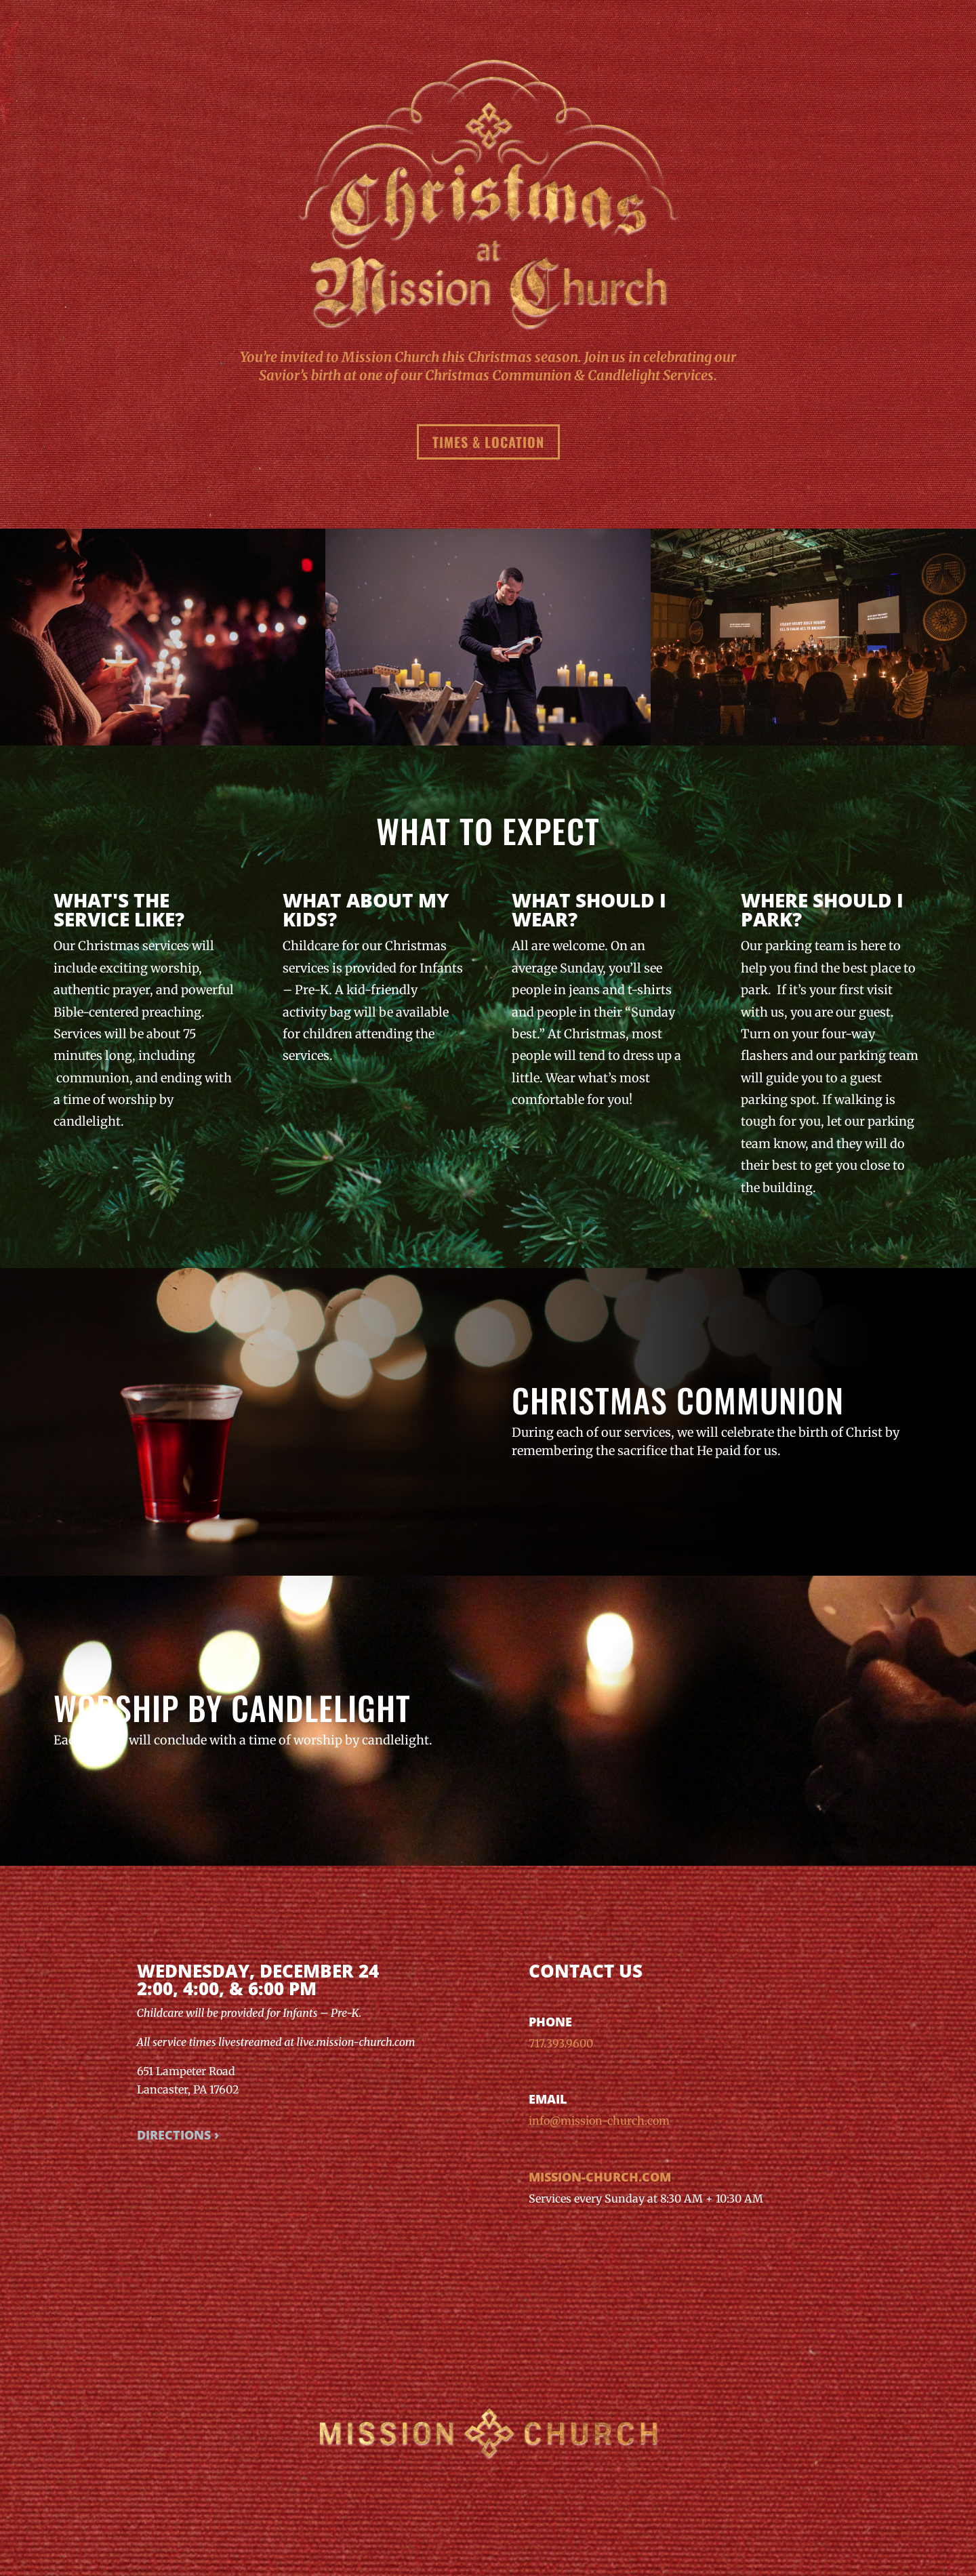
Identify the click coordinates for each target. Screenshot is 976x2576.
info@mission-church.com (599, 2120)
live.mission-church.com (356, 2042)
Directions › (178, 2135)
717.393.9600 (561, 2043)
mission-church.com (600, 2177)
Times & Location (488, 442)
